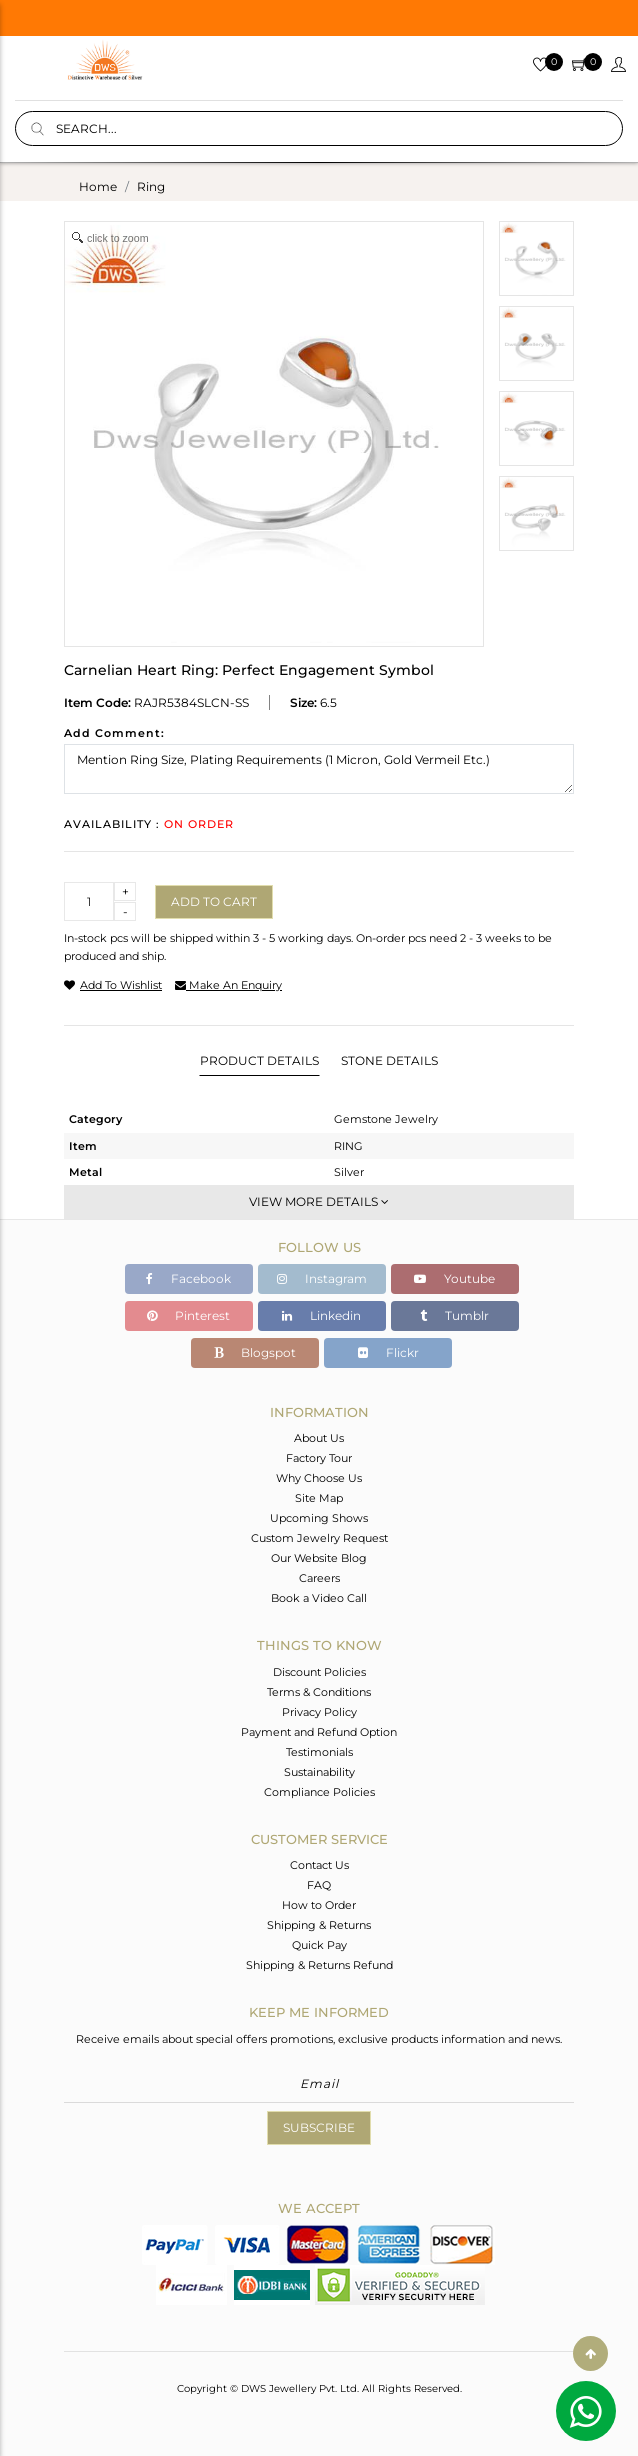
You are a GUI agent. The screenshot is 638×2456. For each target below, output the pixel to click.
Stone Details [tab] (389, 1060)
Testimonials (319, 1752)
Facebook (188, 1278)
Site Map (319, 1498)
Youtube (454, 1278)
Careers (319, 1578)
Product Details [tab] (259, 1060)
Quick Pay (319, 1945)
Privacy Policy (319, 1712)
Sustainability (319, 1772)
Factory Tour (319, 1458)
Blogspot (255, 1352)
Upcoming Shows (319, 1518)
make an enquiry (228, 985)
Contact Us (319, 1865)
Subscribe (319, 2127)
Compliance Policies (319, 1792)
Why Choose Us (319, 1478)
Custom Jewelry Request (319, 1538)
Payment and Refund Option (319, 1732)
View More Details (319, 1201)
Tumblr (454, 1315)
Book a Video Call (319, 1598)
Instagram (322, 1278)
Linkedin (321, 1315)
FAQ (319, 1885)
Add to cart (214, 901)
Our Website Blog (319, 1558)
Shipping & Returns (319, 1925)
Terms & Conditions (319, 1692)
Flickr (388, 1352)
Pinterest (188, 1315)
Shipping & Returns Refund (319, 1965)
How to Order (319, 1905)
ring (151, 186)
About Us (319, 1438)
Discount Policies (319, 1672)
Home (98, 186)
